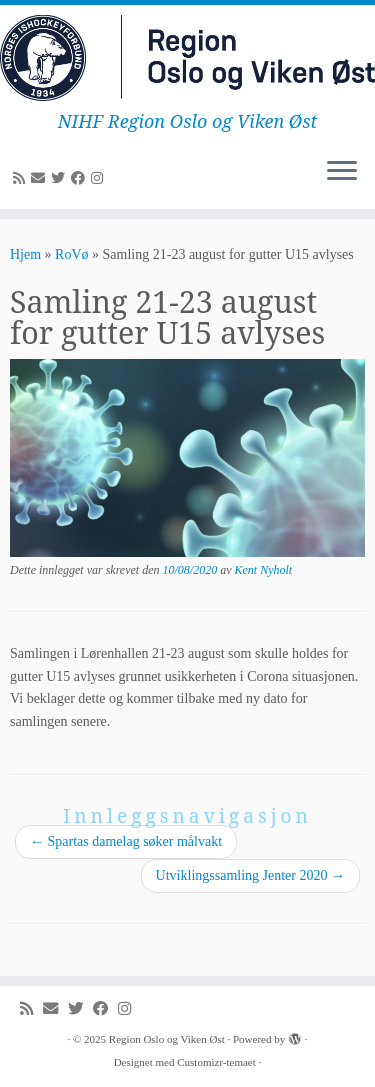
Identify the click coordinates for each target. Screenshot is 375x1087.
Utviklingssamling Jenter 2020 (250, 875)
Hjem (25, 254)
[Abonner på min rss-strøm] (22, 178)
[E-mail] (41, 178)
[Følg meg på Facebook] (81, 178)
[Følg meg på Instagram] (100, 178)
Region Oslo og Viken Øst (167, 1039)
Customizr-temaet (216, 1062)
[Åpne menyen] (342, 173)
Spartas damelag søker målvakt (126, 841)
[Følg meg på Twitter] (61, 178)
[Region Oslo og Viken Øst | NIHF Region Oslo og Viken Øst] (187, 58)
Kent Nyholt (264, 570)
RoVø (71, 254)
